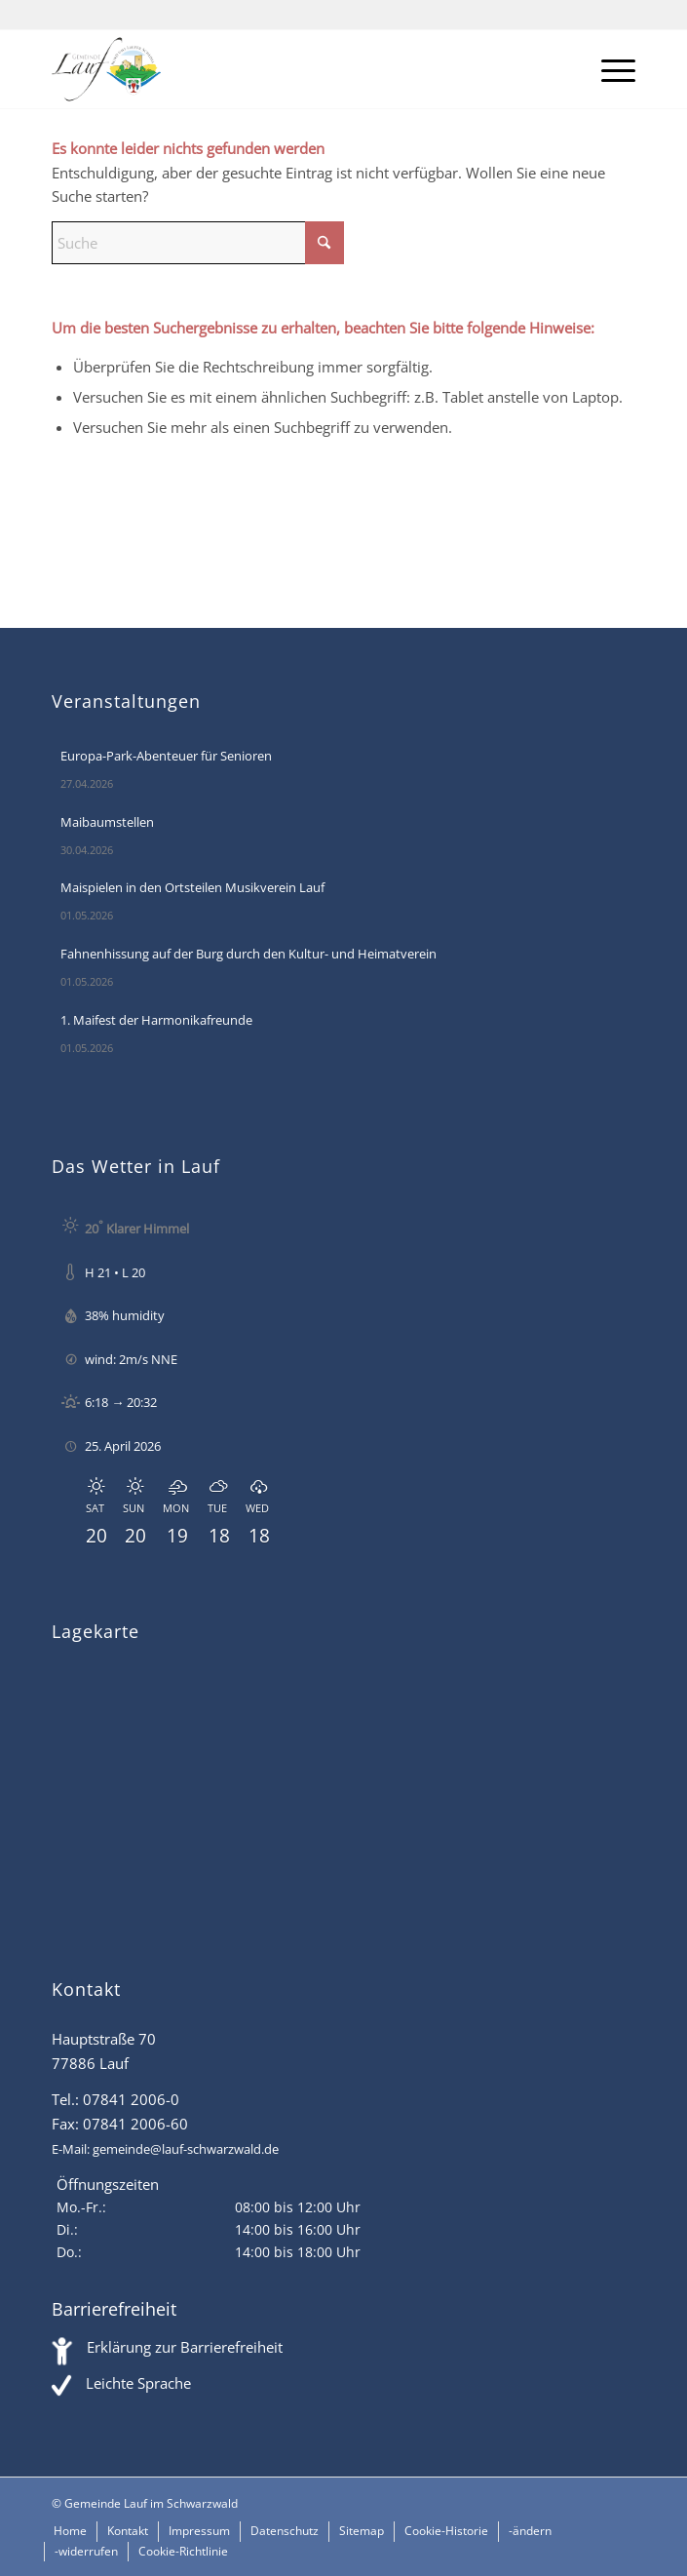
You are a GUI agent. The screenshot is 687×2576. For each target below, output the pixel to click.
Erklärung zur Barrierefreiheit (185, 2347)
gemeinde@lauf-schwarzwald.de (186, 2149)
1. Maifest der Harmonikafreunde (156, 1020)
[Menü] (608, 69)
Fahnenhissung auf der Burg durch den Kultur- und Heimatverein (248, 953)
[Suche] (198, 242)
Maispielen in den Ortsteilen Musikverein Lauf (192, 887)
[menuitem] (608, 69)
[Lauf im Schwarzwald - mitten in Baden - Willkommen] (285, 69)
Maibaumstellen (107, 822)
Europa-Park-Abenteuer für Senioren (166, 755)
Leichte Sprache (138, 2383)
